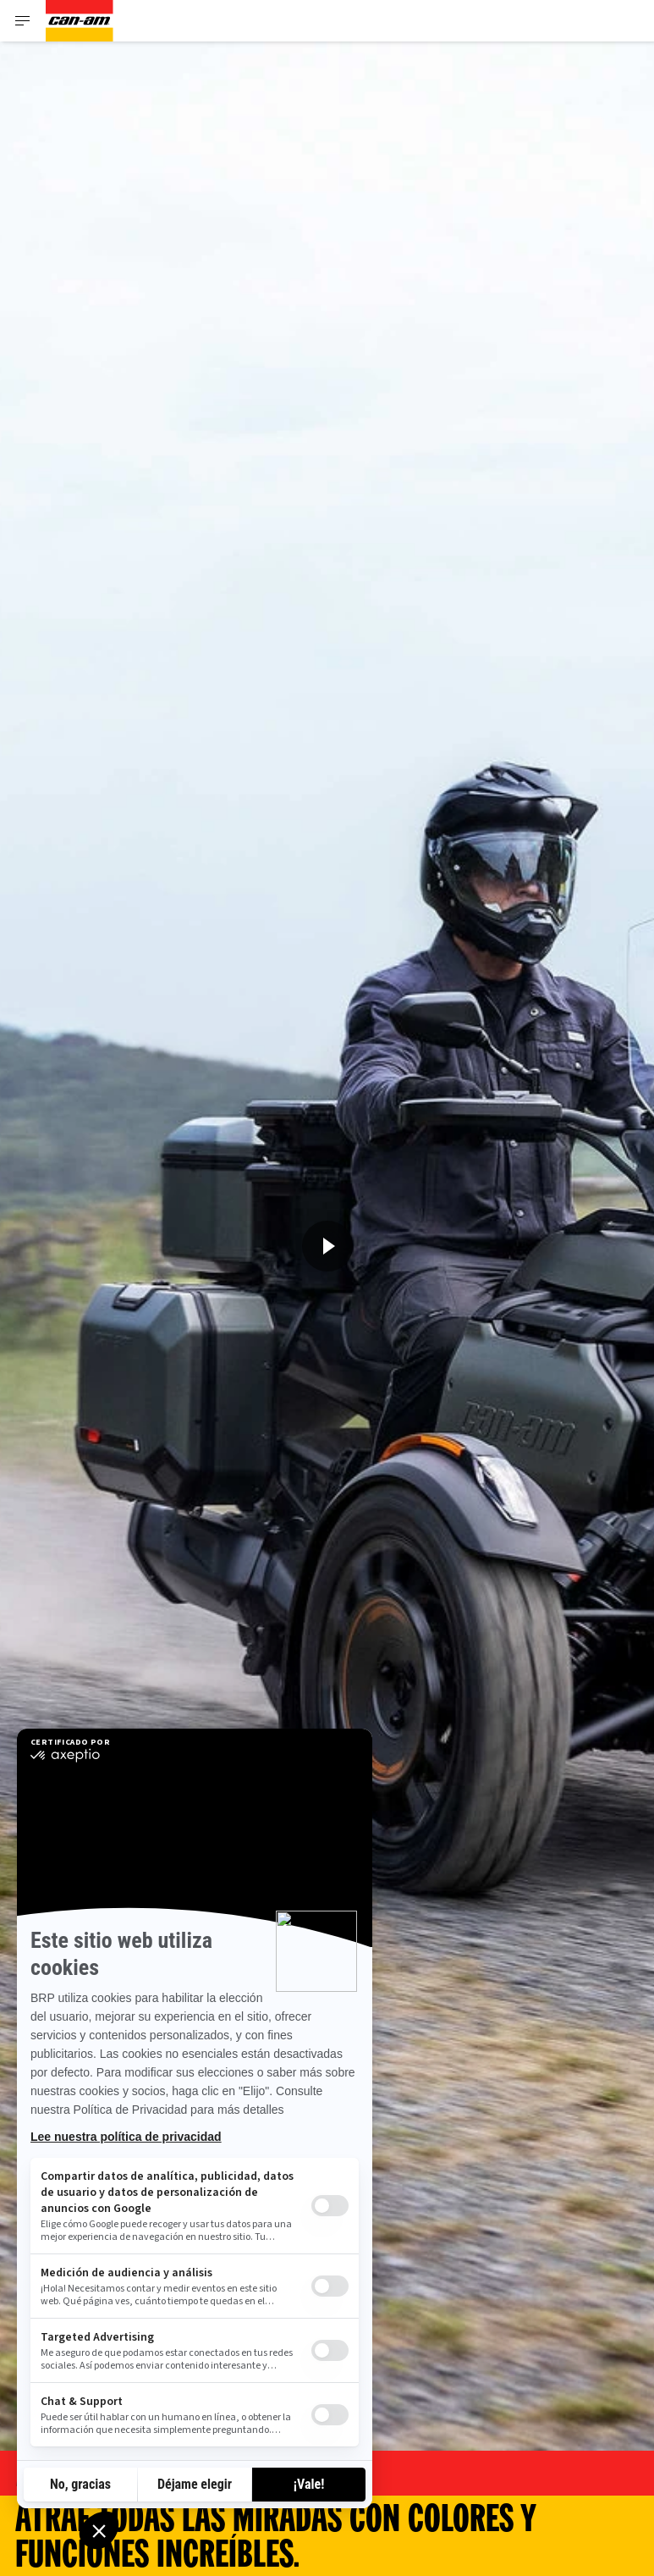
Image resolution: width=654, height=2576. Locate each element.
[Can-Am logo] (79, 20)
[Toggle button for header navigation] (23, 20)
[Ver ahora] (327, 1246)
